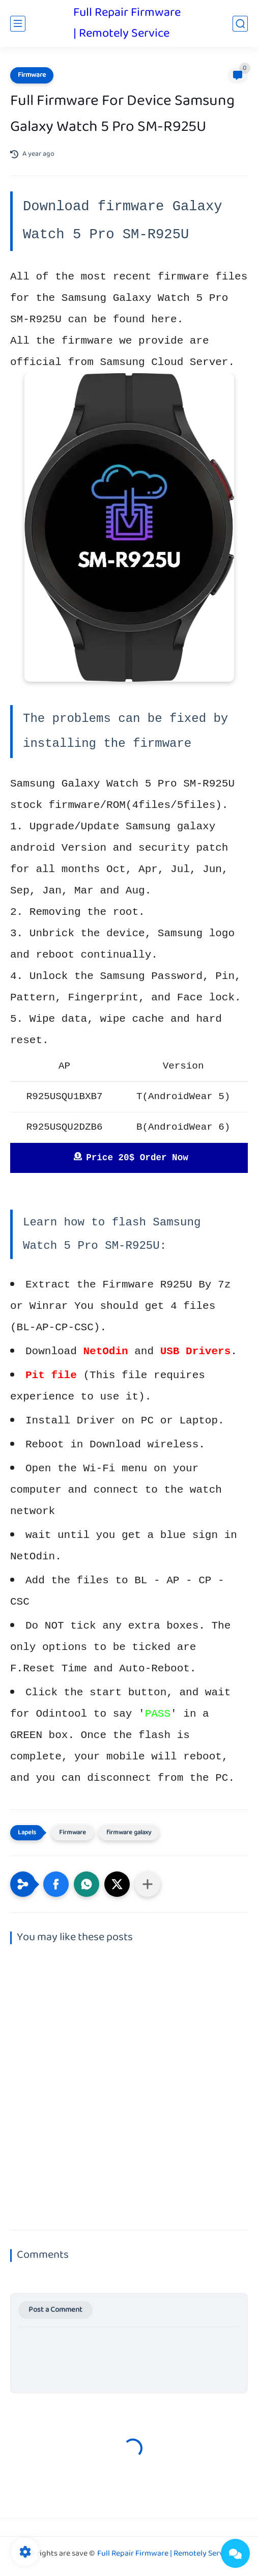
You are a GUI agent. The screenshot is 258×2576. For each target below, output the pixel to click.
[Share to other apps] (147, 1884)
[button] (56, 1884)
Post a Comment (55, 2310)
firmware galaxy (128, 1832)
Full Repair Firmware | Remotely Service (127, 23)
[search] (240, 24)
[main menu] (17, 24)
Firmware (32, 75)
